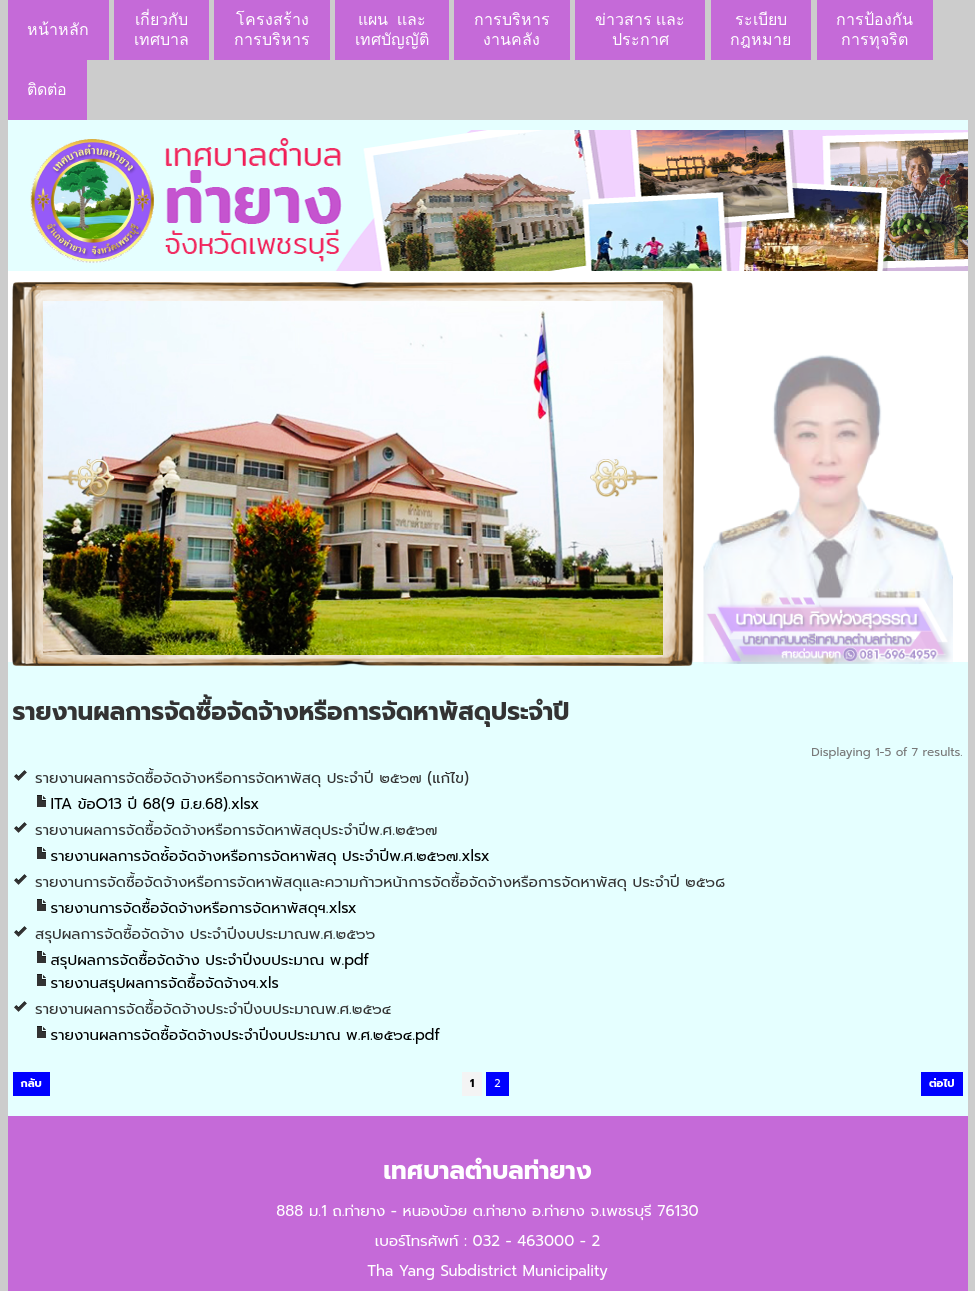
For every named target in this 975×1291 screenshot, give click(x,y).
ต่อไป (942, 1083)
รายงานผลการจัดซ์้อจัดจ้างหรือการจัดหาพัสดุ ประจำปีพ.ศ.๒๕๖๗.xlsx (270, 856)
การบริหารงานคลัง (512, 29)
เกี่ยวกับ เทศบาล (161, 29)
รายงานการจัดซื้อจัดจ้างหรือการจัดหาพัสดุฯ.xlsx (204, 908)
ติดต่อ (47, 89)
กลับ (31, 1083)
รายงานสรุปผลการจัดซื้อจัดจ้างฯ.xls (165, 983)
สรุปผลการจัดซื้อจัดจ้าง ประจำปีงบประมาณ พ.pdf (210, 960)
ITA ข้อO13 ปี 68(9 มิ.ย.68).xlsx (155, 804)
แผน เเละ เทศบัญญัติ (392, 29)
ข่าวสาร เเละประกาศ (640, 29)
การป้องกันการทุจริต (874, 29)
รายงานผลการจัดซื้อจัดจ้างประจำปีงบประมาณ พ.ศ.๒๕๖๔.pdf (245, 1035)
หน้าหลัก (58, 29)
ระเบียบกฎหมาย (760, 29)
